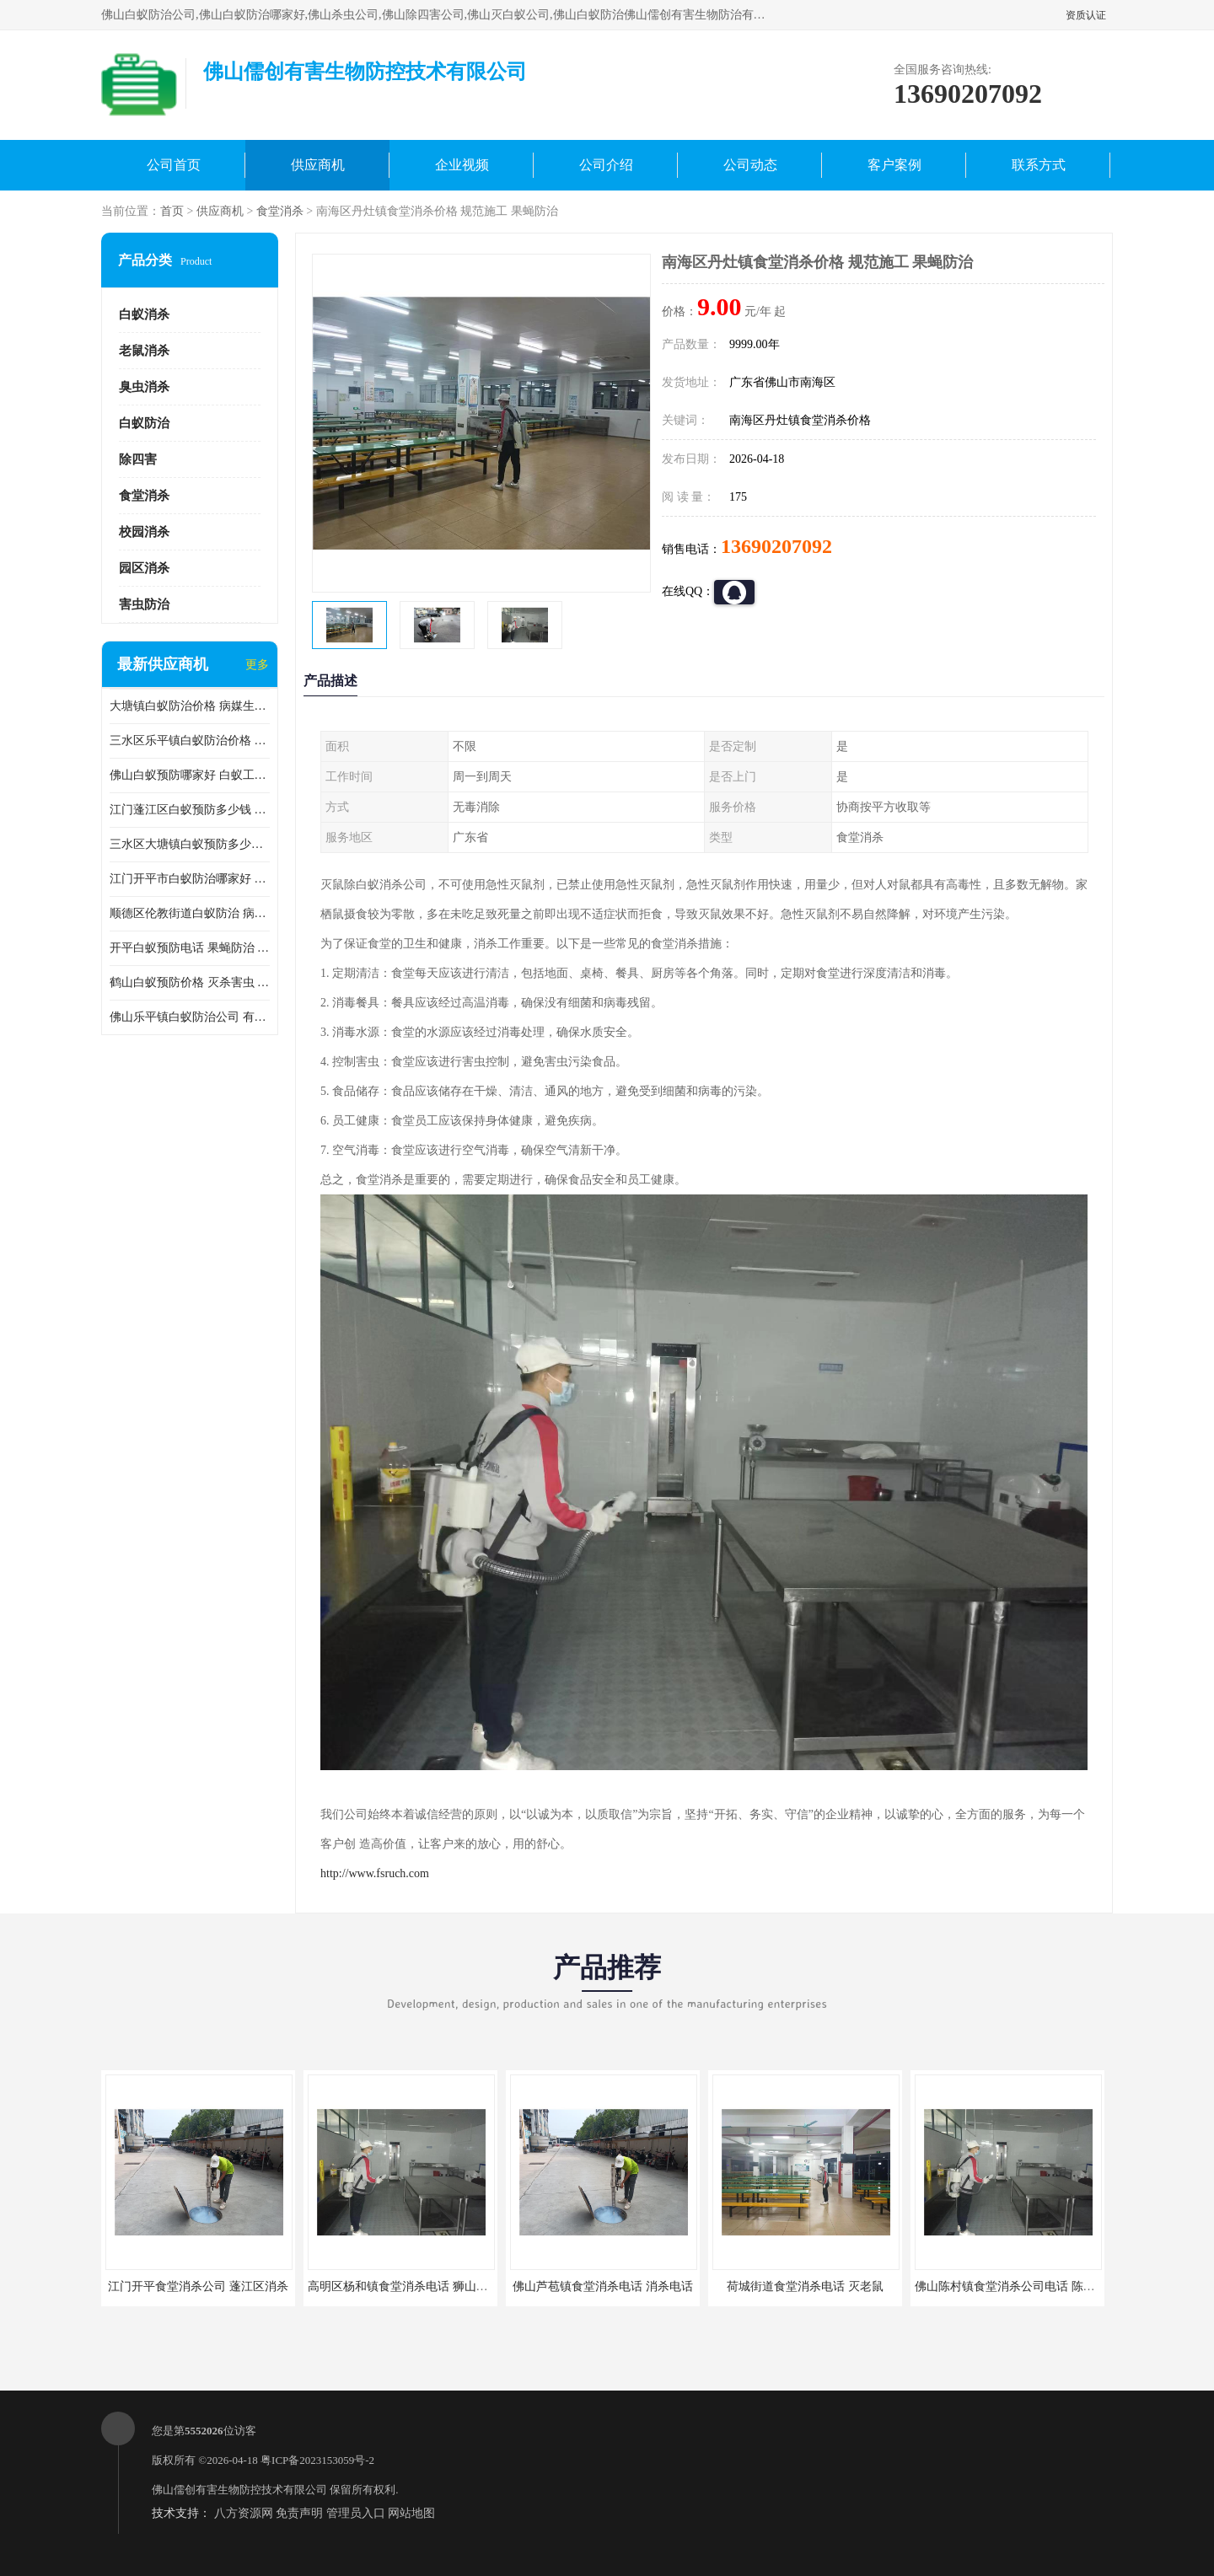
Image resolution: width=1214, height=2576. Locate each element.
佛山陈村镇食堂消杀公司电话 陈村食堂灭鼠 (1028, 2286)
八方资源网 (243, 2513)
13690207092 (776, 546)
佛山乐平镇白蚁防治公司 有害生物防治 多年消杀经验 (190, 1017)
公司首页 (174, 165)
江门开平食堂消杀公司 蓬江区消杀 (198, 2286)
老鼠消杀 (144, 350)
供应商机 (318, 165)
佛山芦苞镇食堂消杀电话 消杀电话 (603, 2286)
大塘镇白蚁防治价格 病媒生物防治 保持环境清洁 (190, 706)
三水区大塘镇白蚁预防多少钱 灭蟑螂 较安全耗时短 (190, 844)
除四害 (138, 459)
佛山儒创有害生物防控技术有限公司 (239, 2489)
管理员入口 (355, 2513)
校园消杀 (144, 532)
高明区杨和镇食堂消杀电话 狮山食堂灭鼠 (416, 2286)
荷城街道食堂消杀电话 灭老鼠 (805, 2286)
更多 (257, 664)
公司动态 (750, 165)
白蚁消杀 (144, 314)
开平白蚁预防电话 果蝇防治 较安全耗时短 (190, 948)
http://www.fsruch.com (374, 1873)
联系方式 (1039, 165)
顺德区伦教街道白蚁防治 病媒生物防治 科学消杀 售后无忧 (190, 913)
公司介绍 (606, 165)
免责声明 (299, 2513)
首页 (172, 211)
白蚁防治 (144, 423)
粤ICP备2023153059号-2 (317, 2460)
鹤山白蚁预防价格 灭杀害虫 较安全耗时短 (190, 982)
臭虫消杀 (144, 387)
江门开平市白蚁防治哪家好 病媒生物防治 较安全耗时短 (190, 878)
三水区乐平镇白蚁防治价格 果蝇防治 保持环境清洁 (190, 740)
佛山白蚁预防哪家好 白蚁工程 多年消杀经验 (190, 775)
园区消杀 (144, 568)
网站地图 (411, 2513)
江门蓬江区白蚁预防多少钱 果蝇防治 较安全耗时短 (190, 809)
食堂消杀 (280, 211)
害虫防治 (144, 604)
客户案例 (894, 165)
